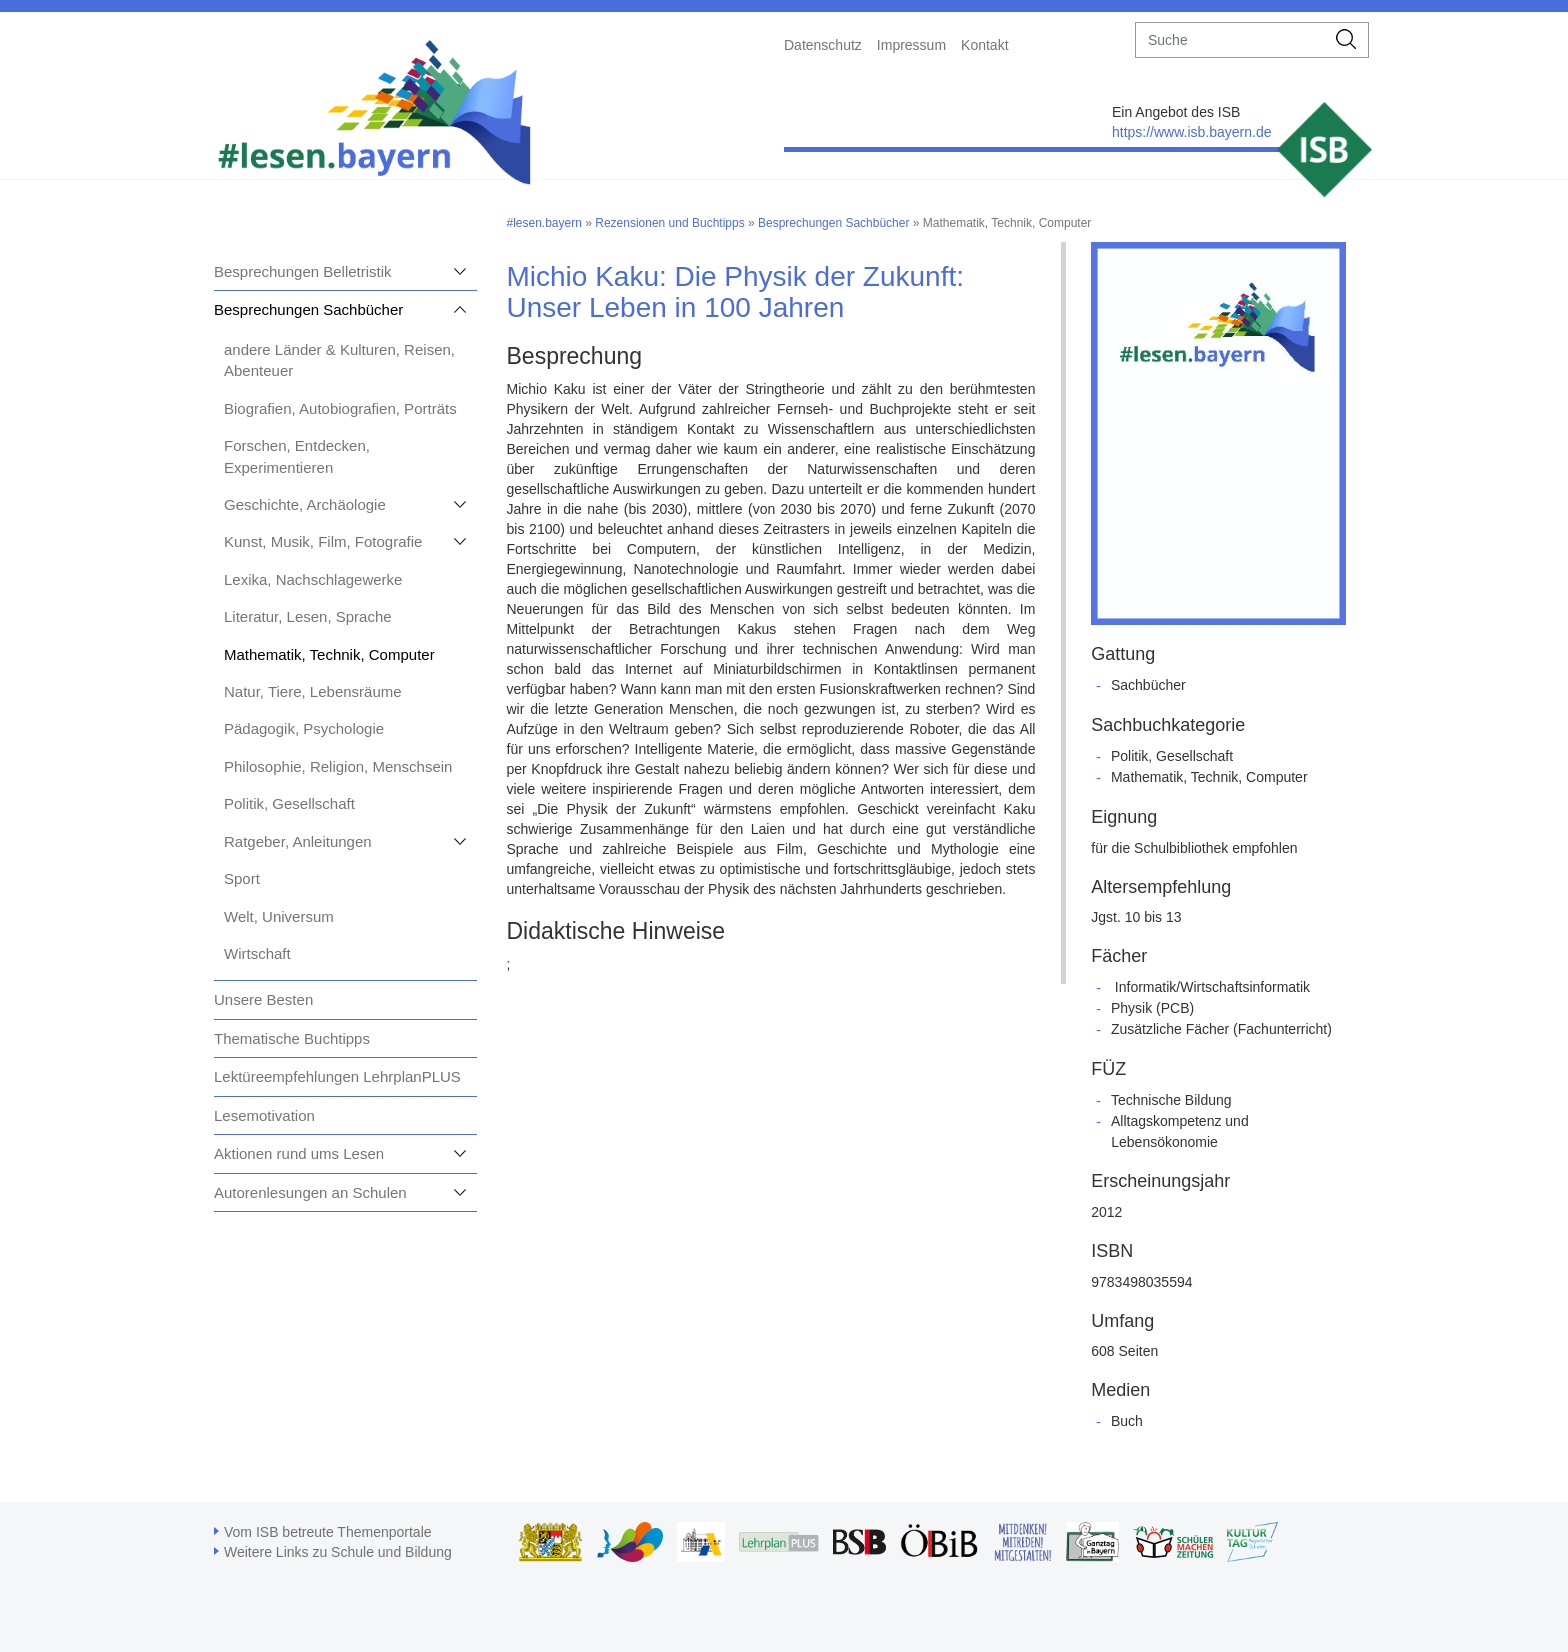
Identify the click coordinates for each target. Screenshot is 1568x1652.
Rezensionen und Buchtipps (669, 223)
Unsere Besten (263, 999)
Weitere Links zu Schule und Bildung (338, 1552)
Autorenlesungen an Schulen (310, 1192)
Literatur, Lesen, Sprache (308, 616)
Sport (242, 878)
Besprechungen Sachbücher (308, 309)
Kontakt (984, 45)
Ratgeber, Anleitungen (298, 841)
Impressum (911, 45)
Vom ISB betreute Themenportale (328, 1532)
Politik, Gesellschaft (289, 803)
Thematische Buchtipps (292, 1038)
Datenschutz (823, 45)
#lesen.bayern (544, 223)
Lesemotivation (264, 1115)
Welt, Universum (279, 916)
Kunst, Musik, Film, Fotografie (323, 541)
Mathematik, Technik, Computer (329, 654)
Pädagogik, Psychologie (304, 728)
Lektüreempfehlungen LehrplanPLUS (337, 1076)
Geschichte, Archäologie (305, 504)
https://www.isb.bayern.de (1192, 132)
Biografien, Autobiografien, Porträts (340, 408)
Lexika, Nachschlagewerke (313, 579)
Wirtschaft (257, 953)
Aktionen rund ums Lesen (299, 1153)
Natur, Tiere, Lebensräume (313, 691)
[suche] (1230, 40)
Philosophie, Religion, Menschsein (338, 766)
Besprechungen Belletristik (303, 271)
